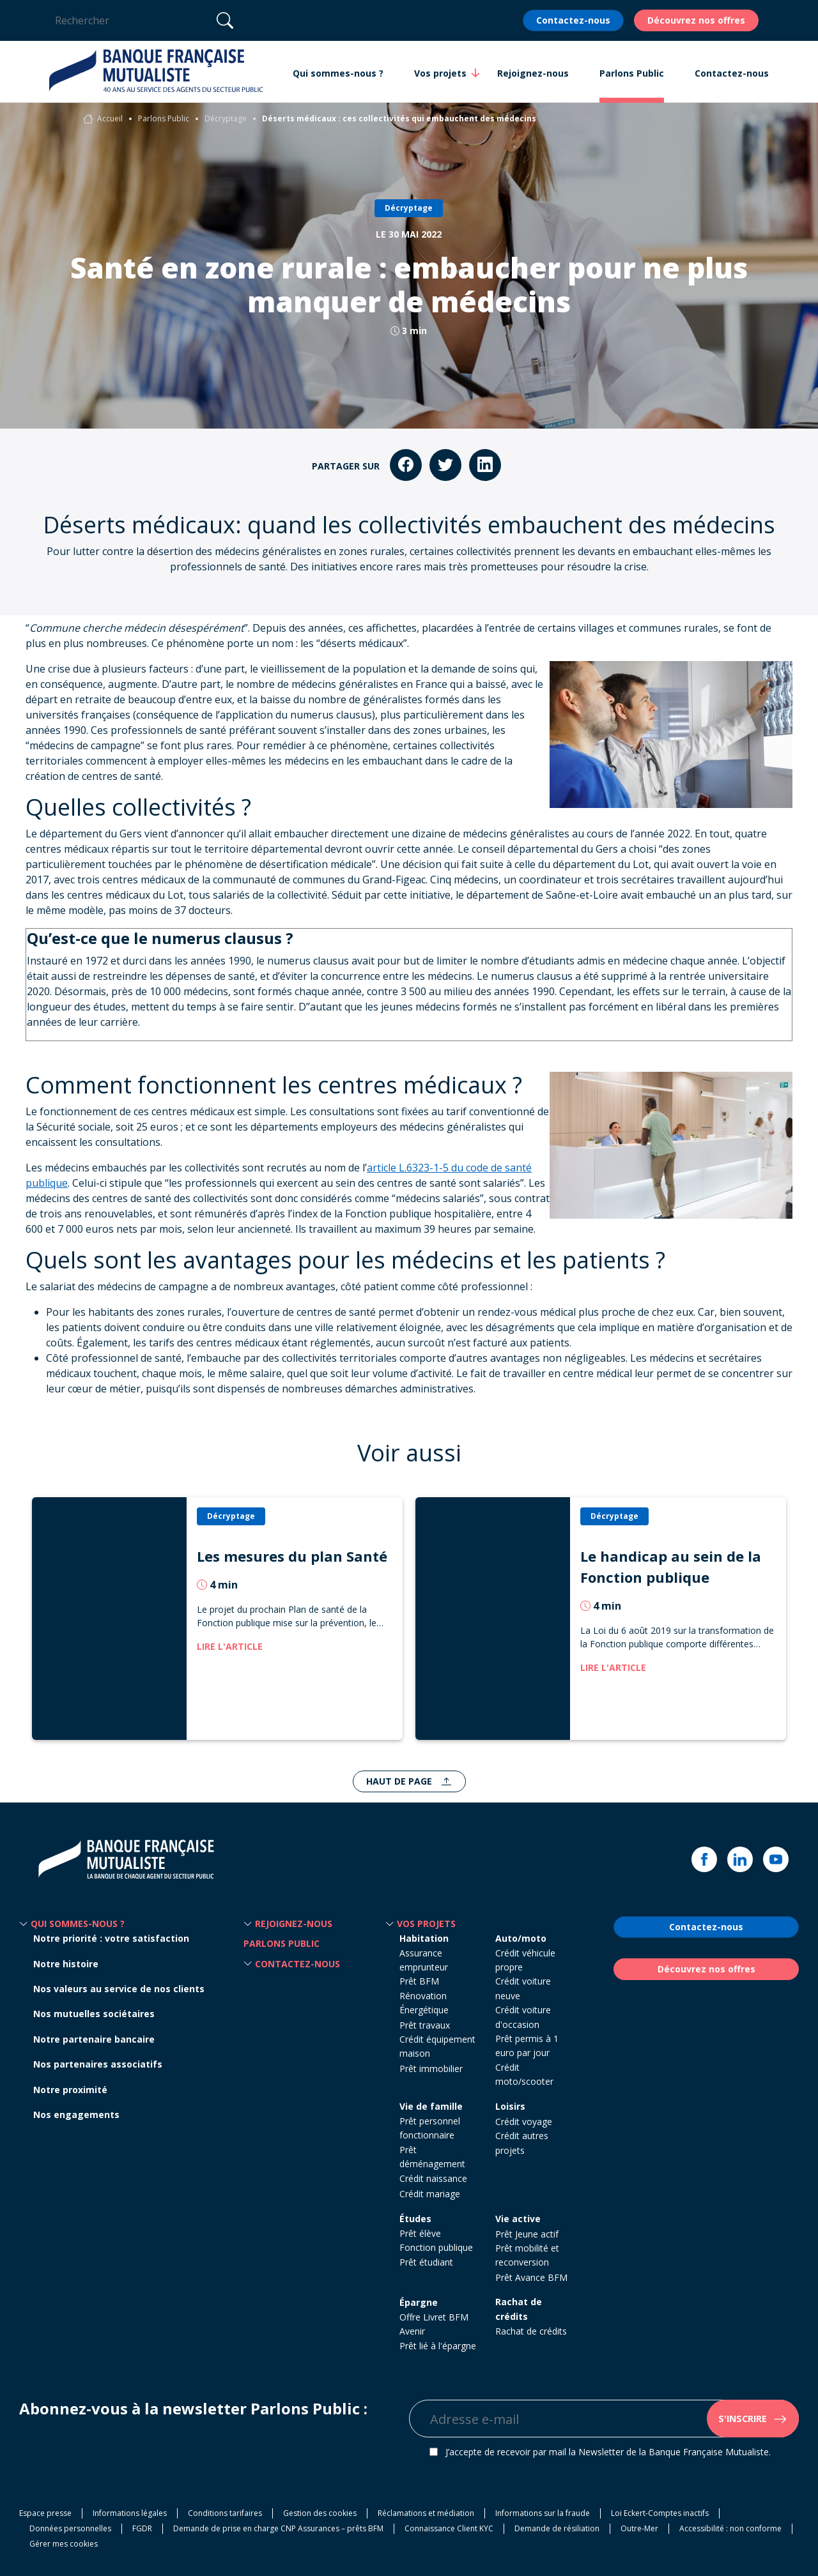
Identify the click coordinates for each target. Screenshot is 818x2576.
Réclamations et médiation (426, 2513)
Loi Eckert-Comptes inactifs (660, 2513)
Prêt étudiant (426, 2262)
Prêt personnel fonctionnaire (429, 2128)
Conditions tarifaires (225, 2513)
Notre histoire (65, 1964)
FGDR (142, 2528)
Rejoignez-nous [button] (533, 73)
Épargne (418, 2302)
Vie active (518, 2219)
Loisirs (510, 2106)
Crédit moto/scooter (524, 2074)
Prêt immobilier (431, 2068)
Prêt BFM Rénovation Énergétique (424, 1995)
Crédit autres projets (521, 2143)
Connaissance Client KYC (449, 2528)
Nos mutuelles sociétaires (94, 2014)
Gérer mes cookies (63, 2543)
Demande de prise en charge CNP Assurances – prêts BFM (278, 2528)
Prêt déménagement (432, 2157)
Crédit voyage (523, 2121)
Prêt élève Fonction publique (436, 2240)
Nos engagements (76, 2114)
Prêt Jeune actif (527, 2234)
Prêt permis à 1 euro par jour (527, 2045)
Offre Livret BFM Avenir (433, 2324)
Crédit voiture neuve (523, 1988)
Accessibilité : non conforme (730, 2528)
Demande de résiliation (556, 2528)
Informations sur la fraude (542, 2513)
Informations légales (130, 2513)
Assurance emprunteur (423, 1960)
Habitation (424, 1938)
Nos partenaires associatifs (97, 2064)
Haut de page (400, 1781)
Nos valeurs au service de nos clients (118, 1989)
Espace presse (45, 2513)
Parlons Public (163, 118)
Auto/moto (520, 1938)
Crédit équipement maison (437, 2046)
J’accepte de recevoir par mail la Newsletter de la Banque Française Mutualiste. (608, 2452)
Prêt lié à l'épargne (437, 2346)
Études (415, 2219)
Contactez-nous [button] (732, 73)
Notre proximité (70, 2090)
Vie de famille (431, 2106)
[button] (23, 1924)
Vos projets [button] (440, 72)
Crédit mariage (429, 2194)
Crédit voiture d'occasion (523, 2017)
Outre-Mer (639, 2528)
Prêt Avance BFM (531, 2277)
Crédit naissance (433, 2178)
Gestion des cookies (320, 2513)
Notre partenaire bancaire (94, 2039)
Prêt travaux (424, 2025)
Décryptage (225, 118)
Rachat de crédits (518, 2309)
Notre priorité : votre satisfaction (111, 1938)
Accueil (110, 118)
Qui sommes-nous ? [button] (338, 73)
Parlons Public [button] (631, 73)
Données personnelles (70, 2528)
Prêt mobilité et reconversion (527, 2255)
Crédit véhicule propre (525, 1960)
